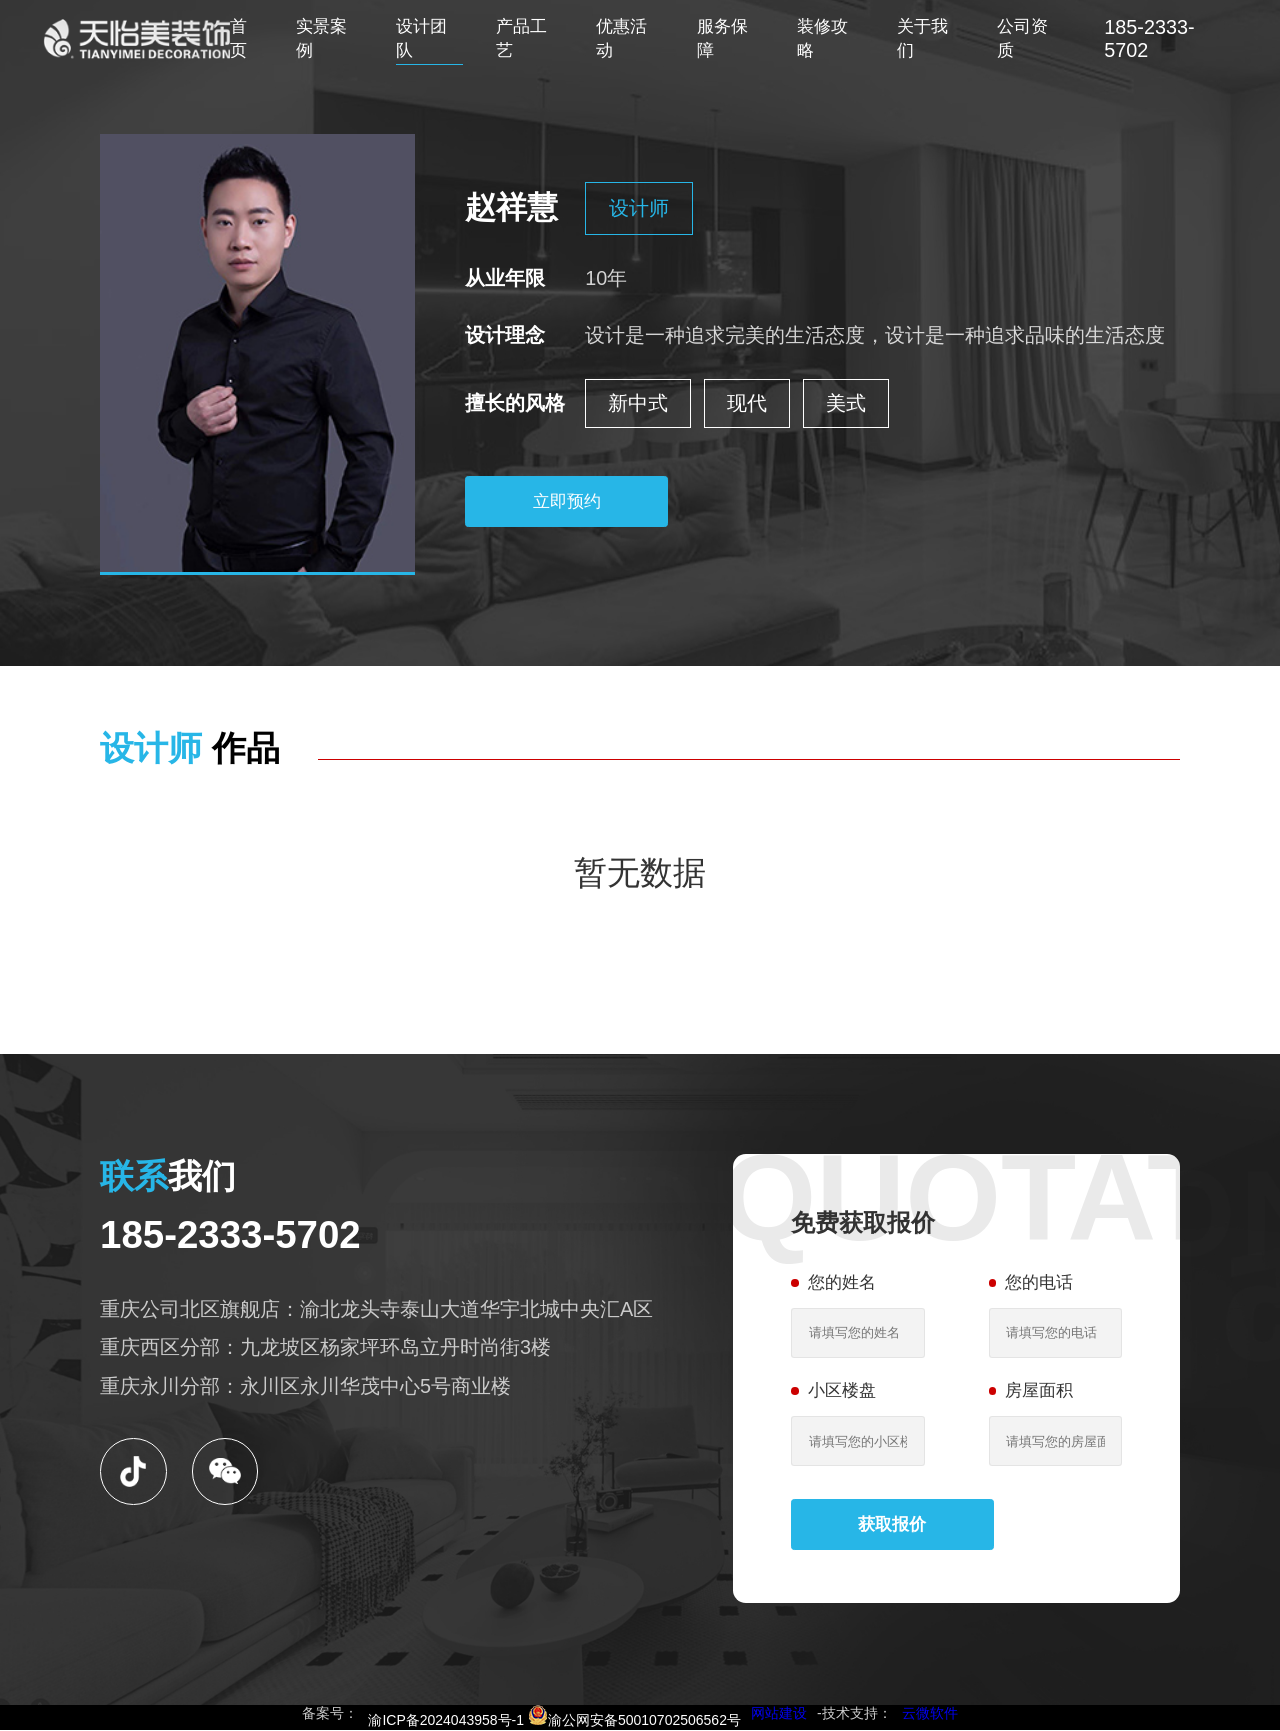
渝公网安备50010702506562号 (634, 1721)
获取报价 (893, 1524)
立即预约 (567, 501)
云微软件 (930, 1714)
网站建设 (779, 1714)
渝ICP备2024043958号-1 (446, 1721)
